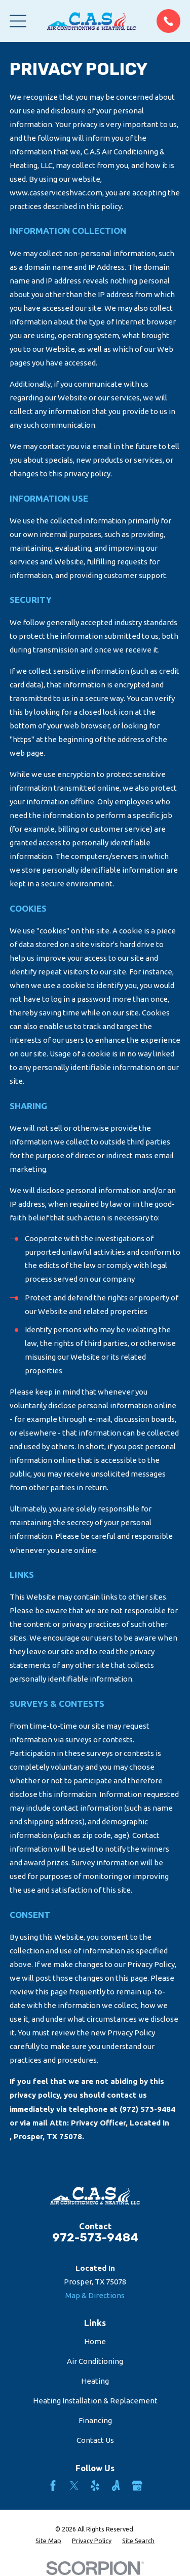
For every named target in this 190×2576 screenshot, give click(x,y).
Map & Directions (95, 2295)
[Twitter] (74, 2485)
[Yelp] (95, 2485)
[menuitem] (48, 2540)
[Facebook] (53, 2485)
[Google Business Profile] (137, 2485)
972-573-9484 (95, 2237)
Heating (95, 2381)
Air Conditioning (95, 2361)
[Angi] (115, 2485)
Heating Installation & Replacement (95, 2400)
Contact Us (95, 2440)
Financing (95, 2420)
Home (95, 2341)
